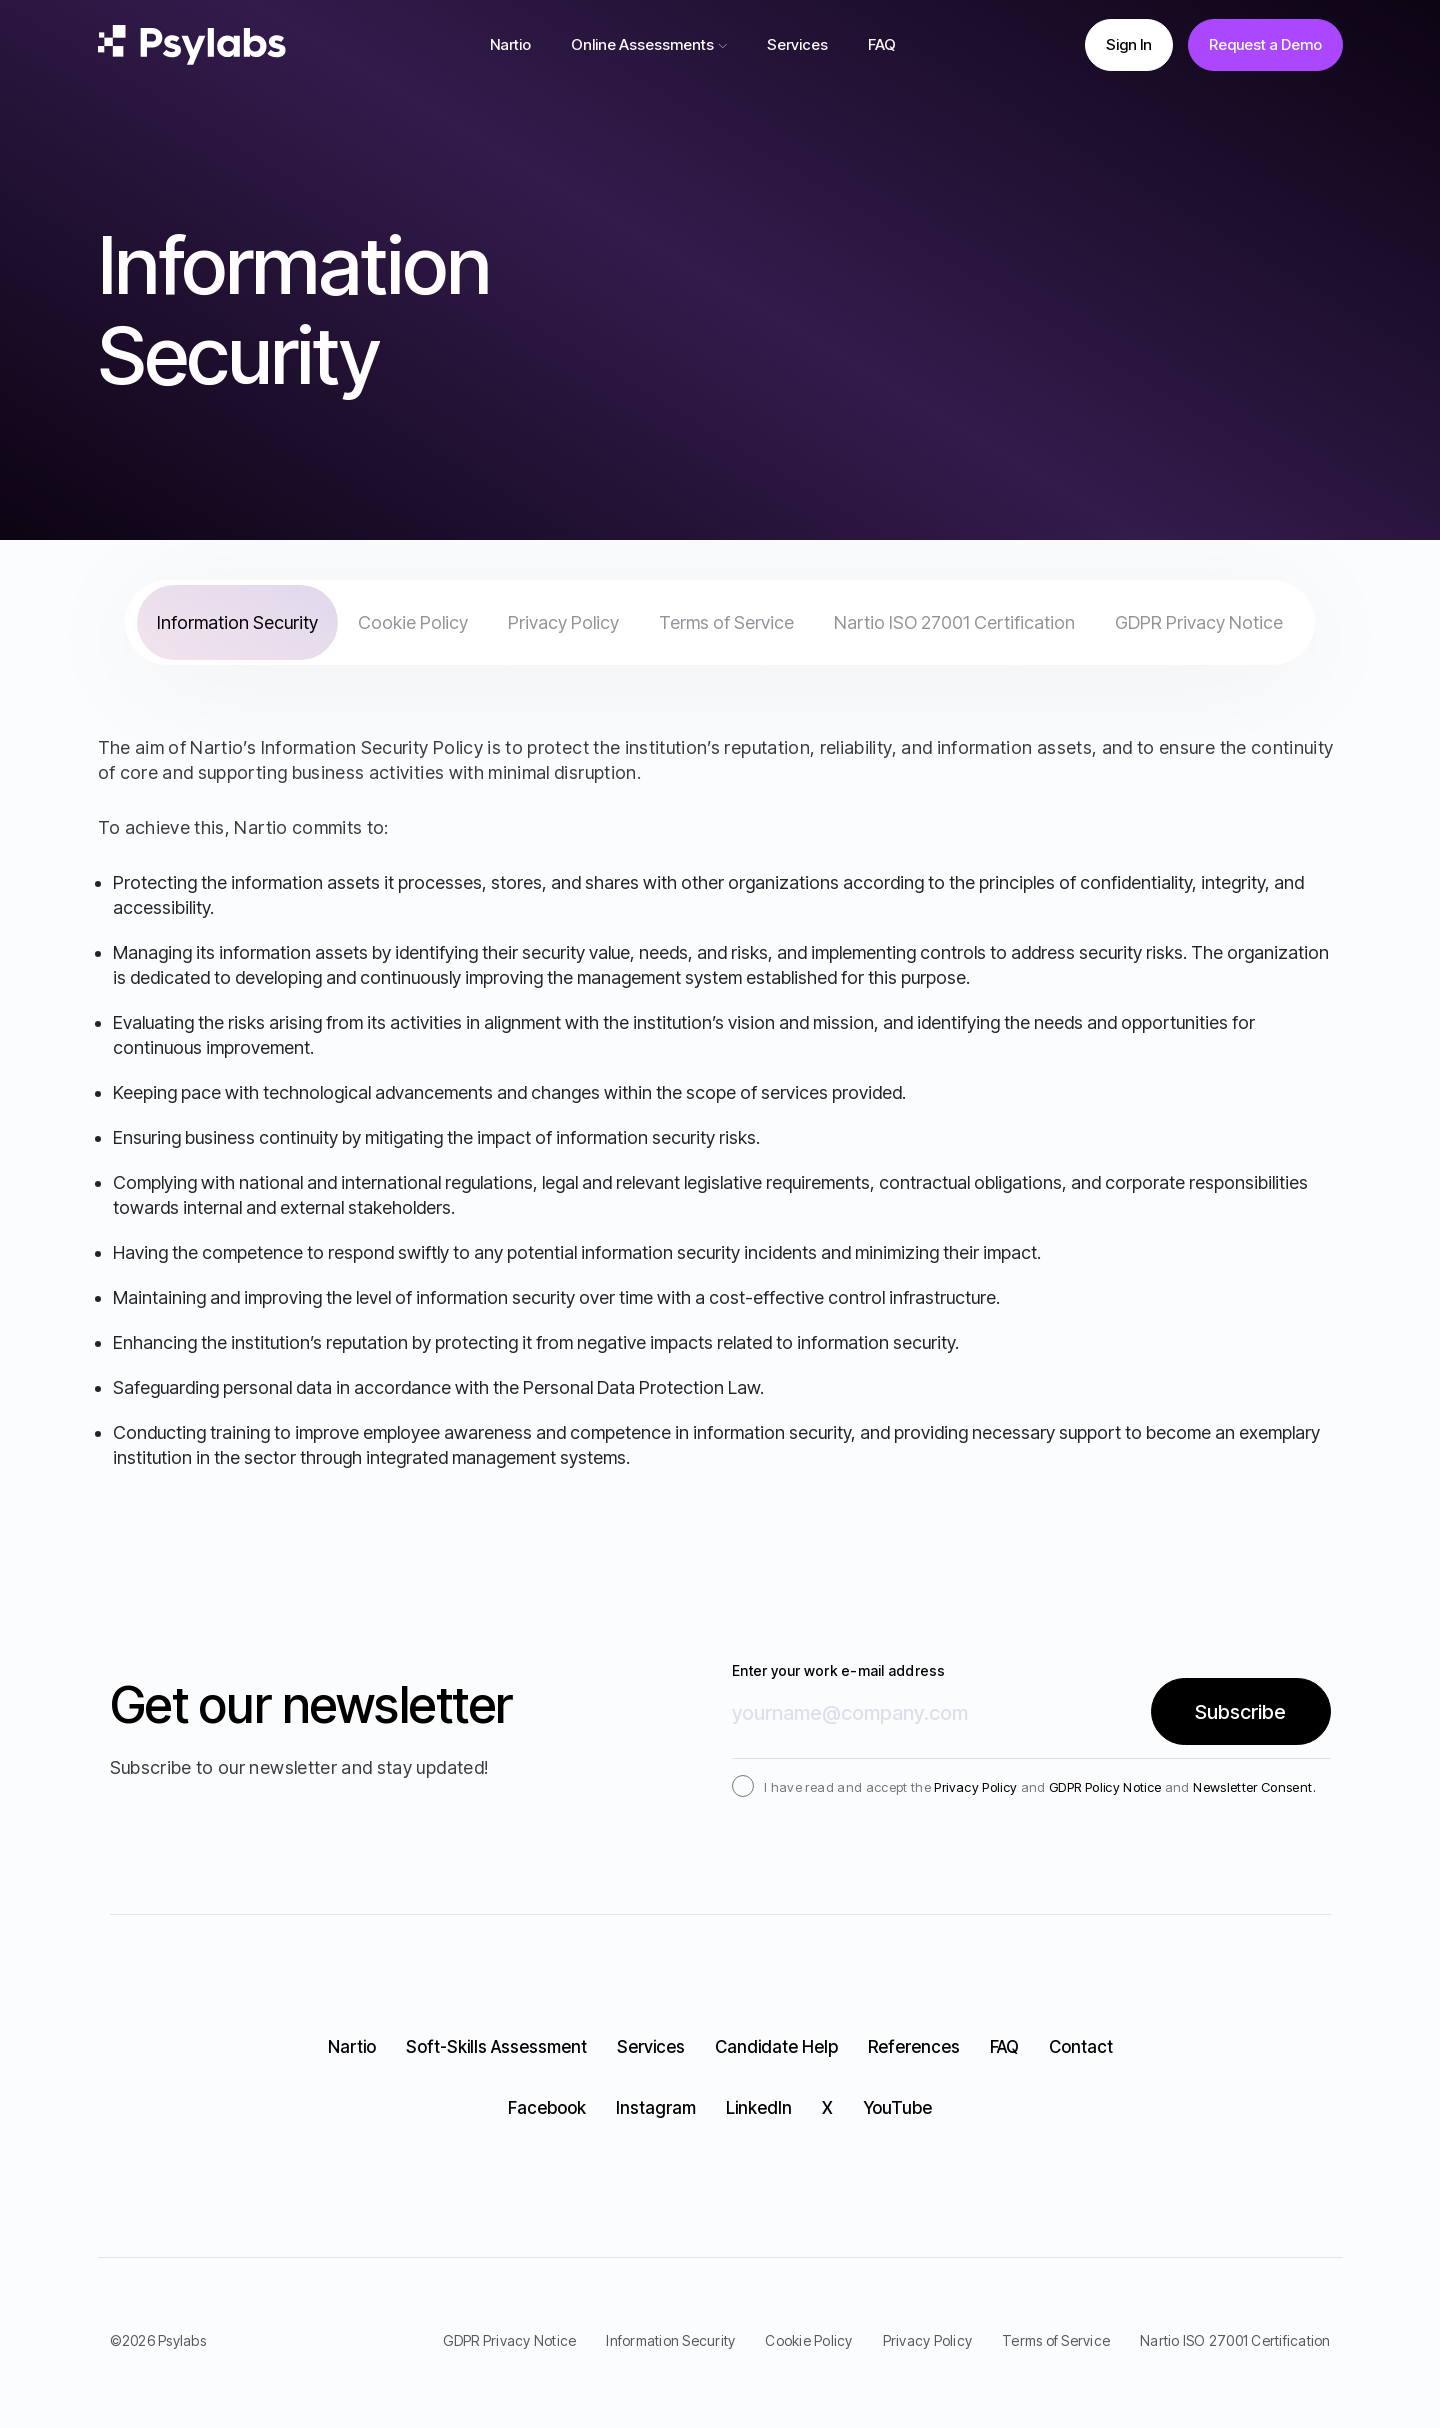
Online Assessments (642, 44)
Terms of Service (726, 622)
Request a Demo (1265, 44)
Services (797, 44)
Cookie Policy (413, 622)
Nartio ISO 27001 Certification (954, 622)
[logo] (192, 45)
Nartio (510, 44)
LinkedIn (759, 2108)
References (914, 2047)
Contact (1081, 2047)
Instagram (656, 2108)
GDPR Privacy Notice (1199, 622)
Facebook (547, 2108)
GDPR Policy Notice (1105, 1787)
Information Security (237, 622)
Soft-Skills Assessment (496, 2047)
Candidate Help (776, 2047)
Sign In (1129, 44)
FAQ (882, 44)
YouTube (897, 2108)
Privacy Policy (563, 622)
